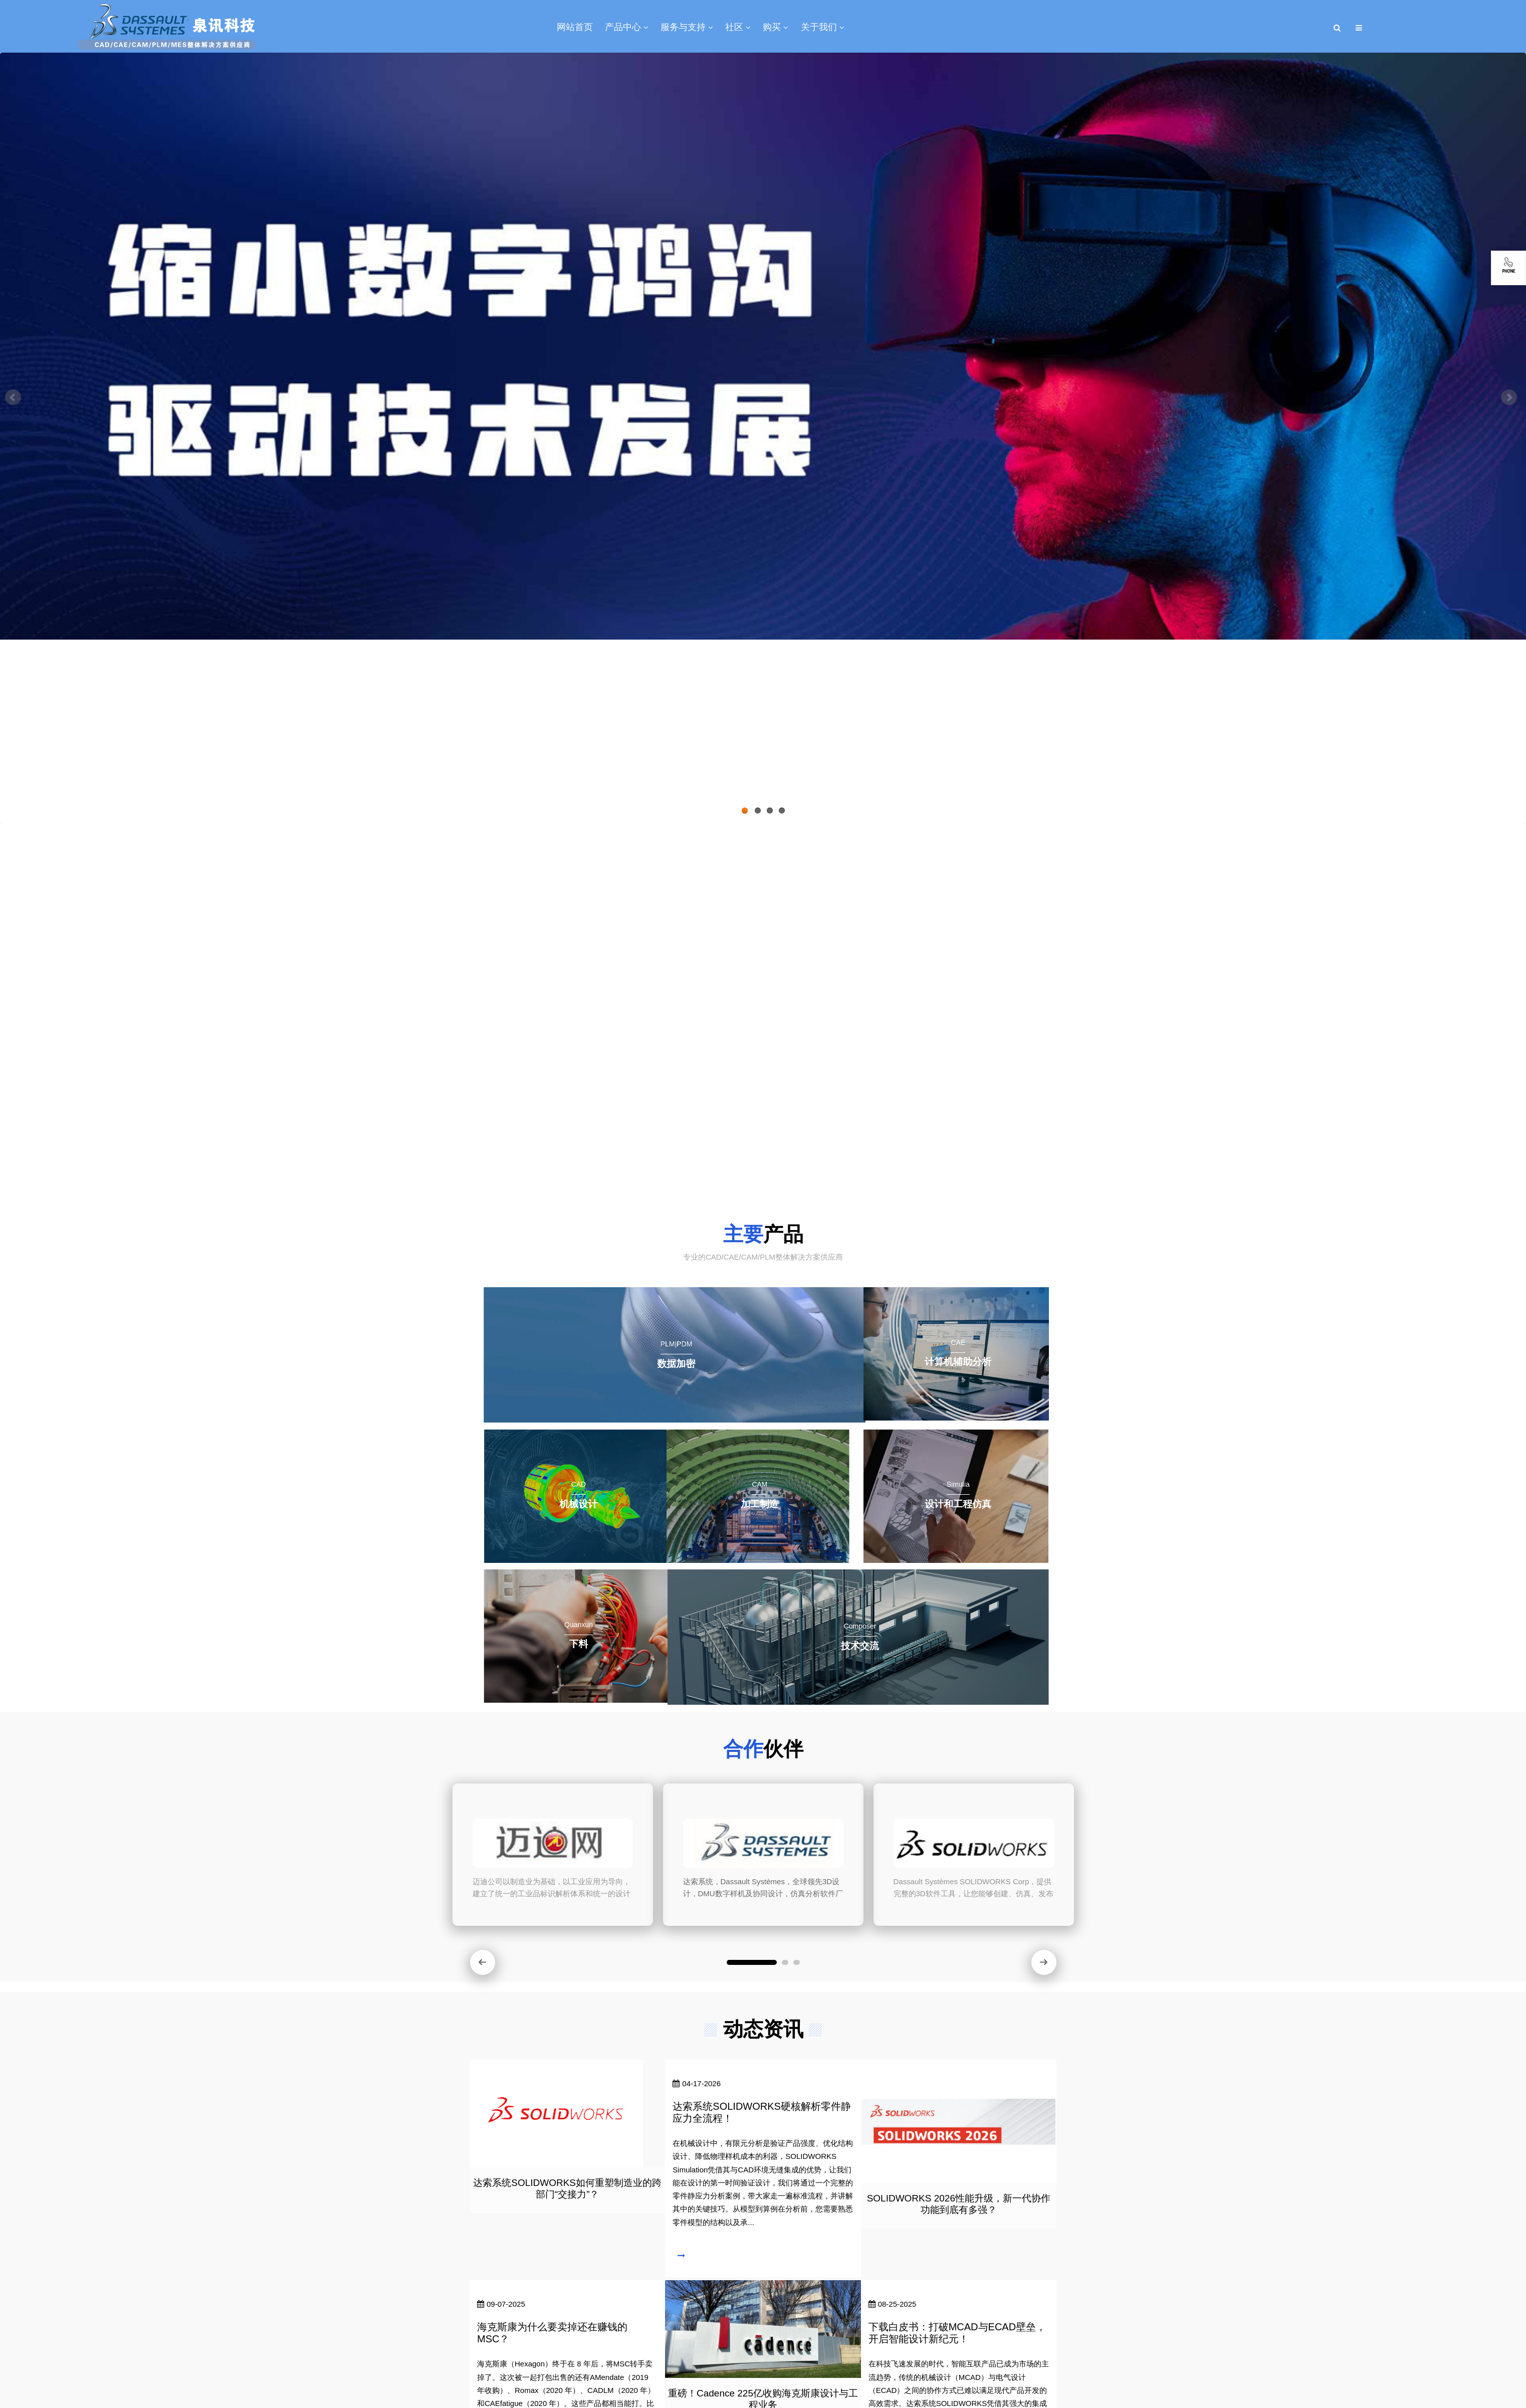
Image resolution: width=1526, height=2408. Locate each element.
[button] (482, 1962)
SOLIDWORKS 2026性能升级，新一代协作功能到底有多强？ (958, 2204)
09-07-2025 (501, 2304)
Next (1511, 399)
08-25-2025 (892, 2304)
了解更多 (740, 1165)
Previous (15, 399)
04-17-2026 (697, 2083)
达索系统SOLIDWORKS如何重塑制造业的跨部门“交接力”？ (567, 2188)
